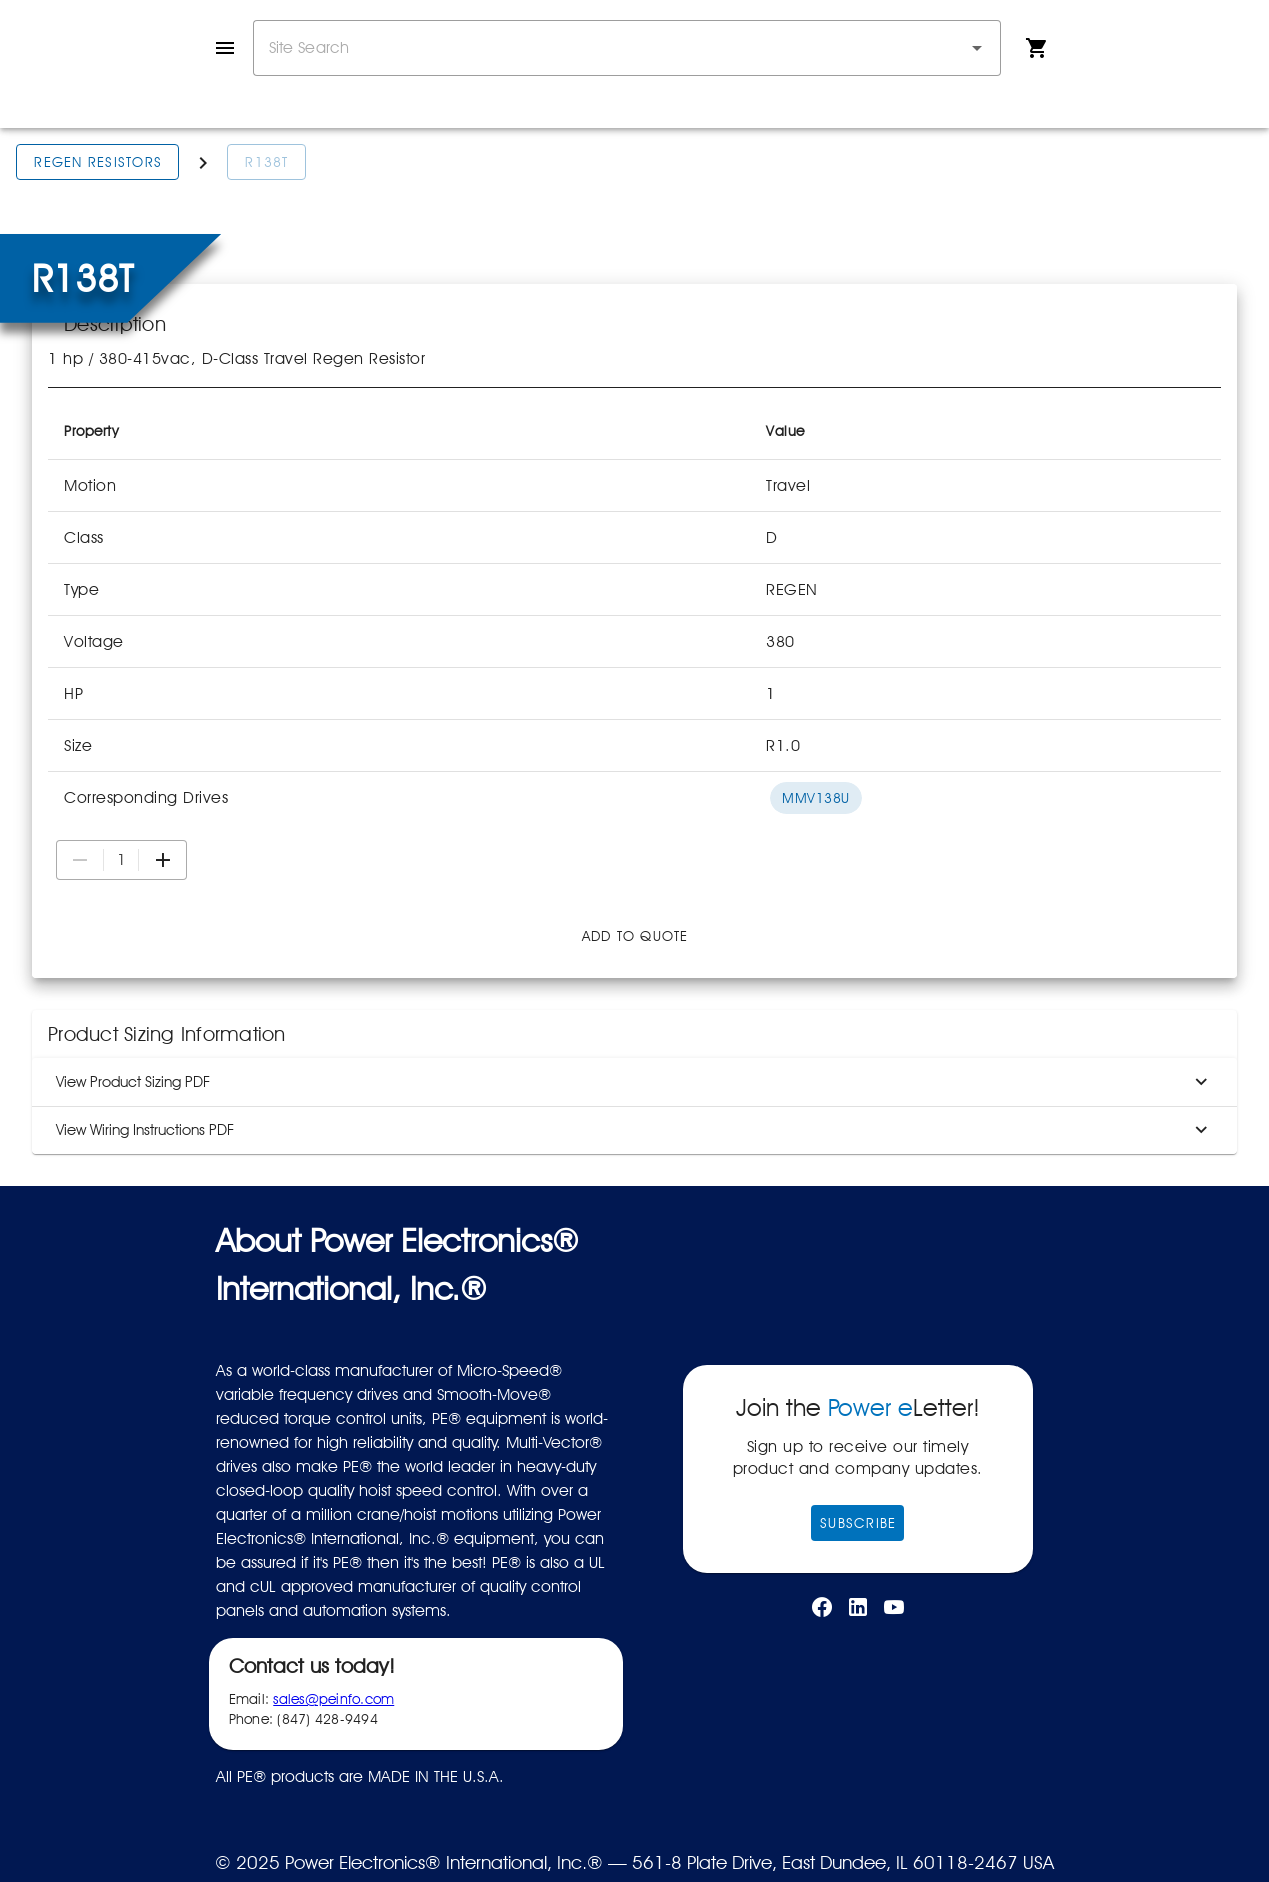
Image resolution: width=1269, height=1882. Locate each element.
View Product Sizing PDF (634, 1082)
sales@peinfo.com (333, 1699)
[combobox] (627, 48)
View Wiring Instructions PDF (634, 1130)
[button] (977, 48)
